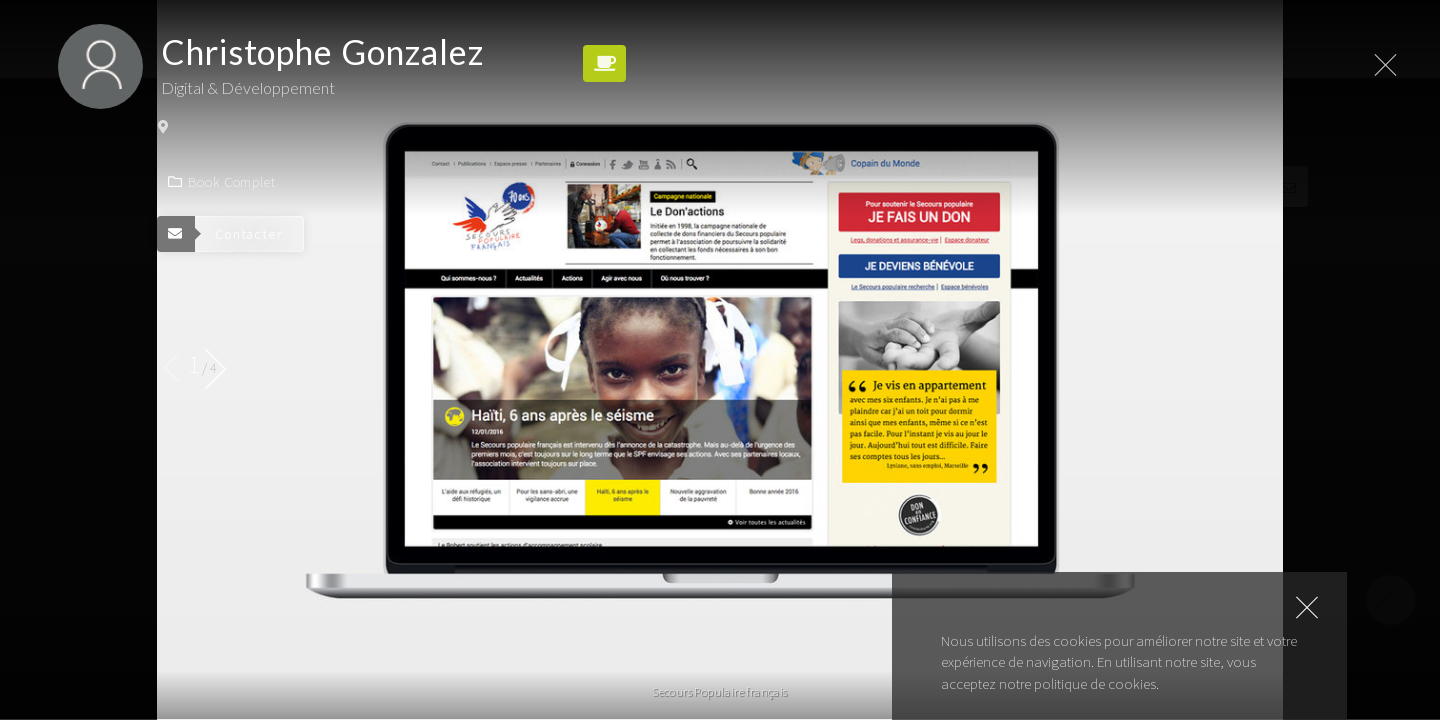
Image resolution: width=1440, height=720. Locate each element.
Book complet (222, 182)
